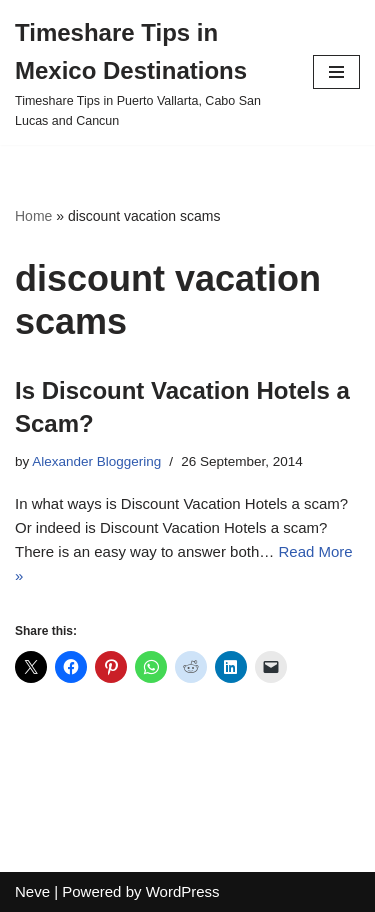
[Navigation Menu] (336, 72)
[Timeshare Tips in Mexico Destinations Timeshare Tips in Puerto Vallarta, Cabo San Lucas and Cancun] (149, 72)
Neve (32, 891)
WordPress (183, 891)
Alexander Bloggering (96, 461)
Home (33, 216)
